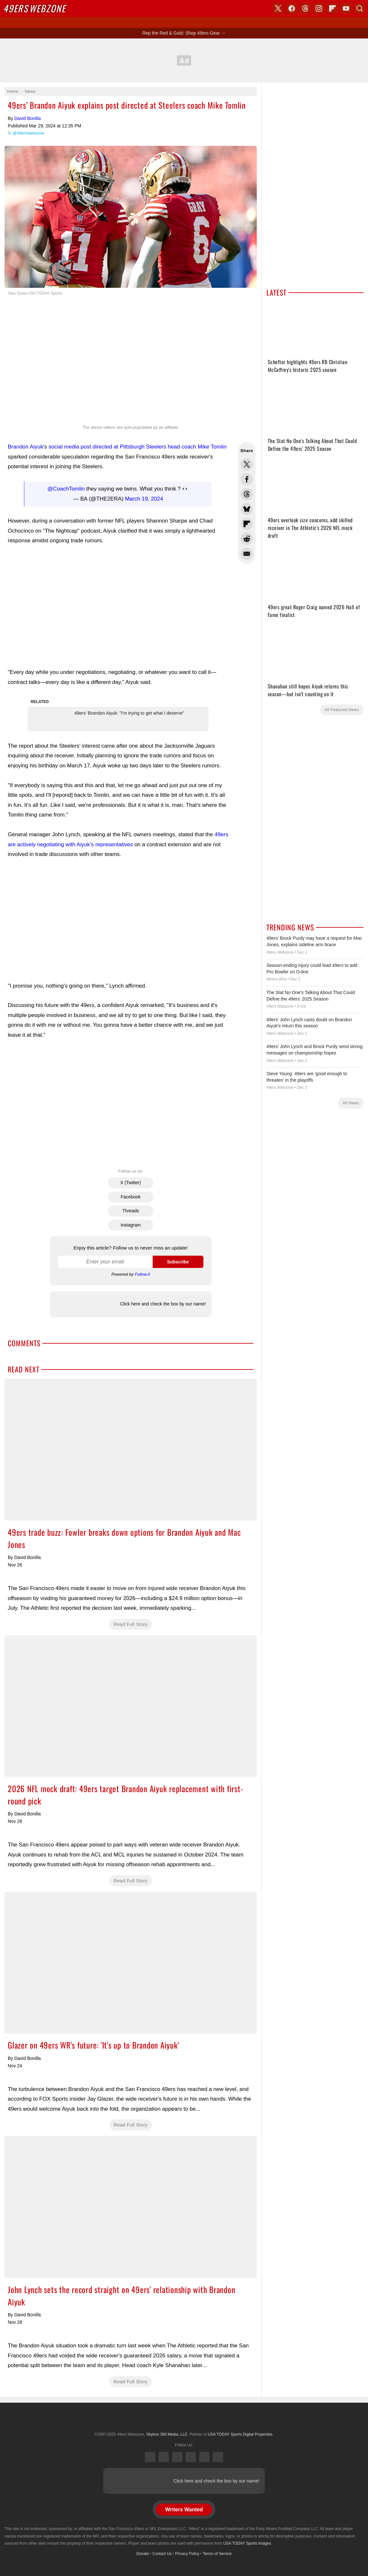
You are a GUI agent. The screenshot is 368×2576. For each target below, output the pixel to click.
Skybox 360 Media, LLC (166, 2434)
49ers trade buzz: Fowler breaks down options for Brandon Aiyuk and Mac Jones (131, 1450)
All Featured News (342, 710)
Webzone (34, 8)
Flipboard (332, 8)
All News (350, 1103)
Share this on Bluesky (247, 509)
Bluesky (204, 2457)
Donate (142, 2553)
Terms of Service (217, 2553)
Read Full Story (131, 1624)
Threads (130, 1210)
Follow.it (142, 1274)
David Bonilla (27, 118)
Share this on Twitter (247, 464)
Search (359, 8)
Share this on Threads (247, 494)
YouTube (218, 2457)
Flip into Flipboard (247, 524)
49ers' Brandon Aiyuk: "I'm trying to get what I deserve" (129, 713)
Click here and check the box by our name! (163, 1303)
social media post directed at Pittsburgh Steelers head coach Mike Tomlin (138, 447)
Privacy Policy (187, 2553)
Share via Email (247, 553)
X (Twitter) (130, 1182)
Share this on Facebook (247, 479)
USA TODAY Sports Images (247, 2543)
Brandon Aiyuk (25, 447)
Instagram (131, 1225)
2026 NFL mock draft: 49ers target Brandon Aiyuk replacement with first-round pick (131, 1706)
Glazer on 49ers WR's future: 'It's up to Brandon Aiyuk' (131, 1963)
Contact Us (161, 2553)
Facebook (130, 1196)
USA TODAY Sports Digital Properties (184, 2418)
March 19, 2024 (144, 499)
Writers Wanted (184, 2509)
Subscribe (178, 1261)
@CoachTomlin (66, 489)
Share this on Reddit (247, 539)
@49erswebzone (28, 133)
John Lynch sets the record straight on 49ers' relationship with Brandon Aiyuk (131, 2207)
